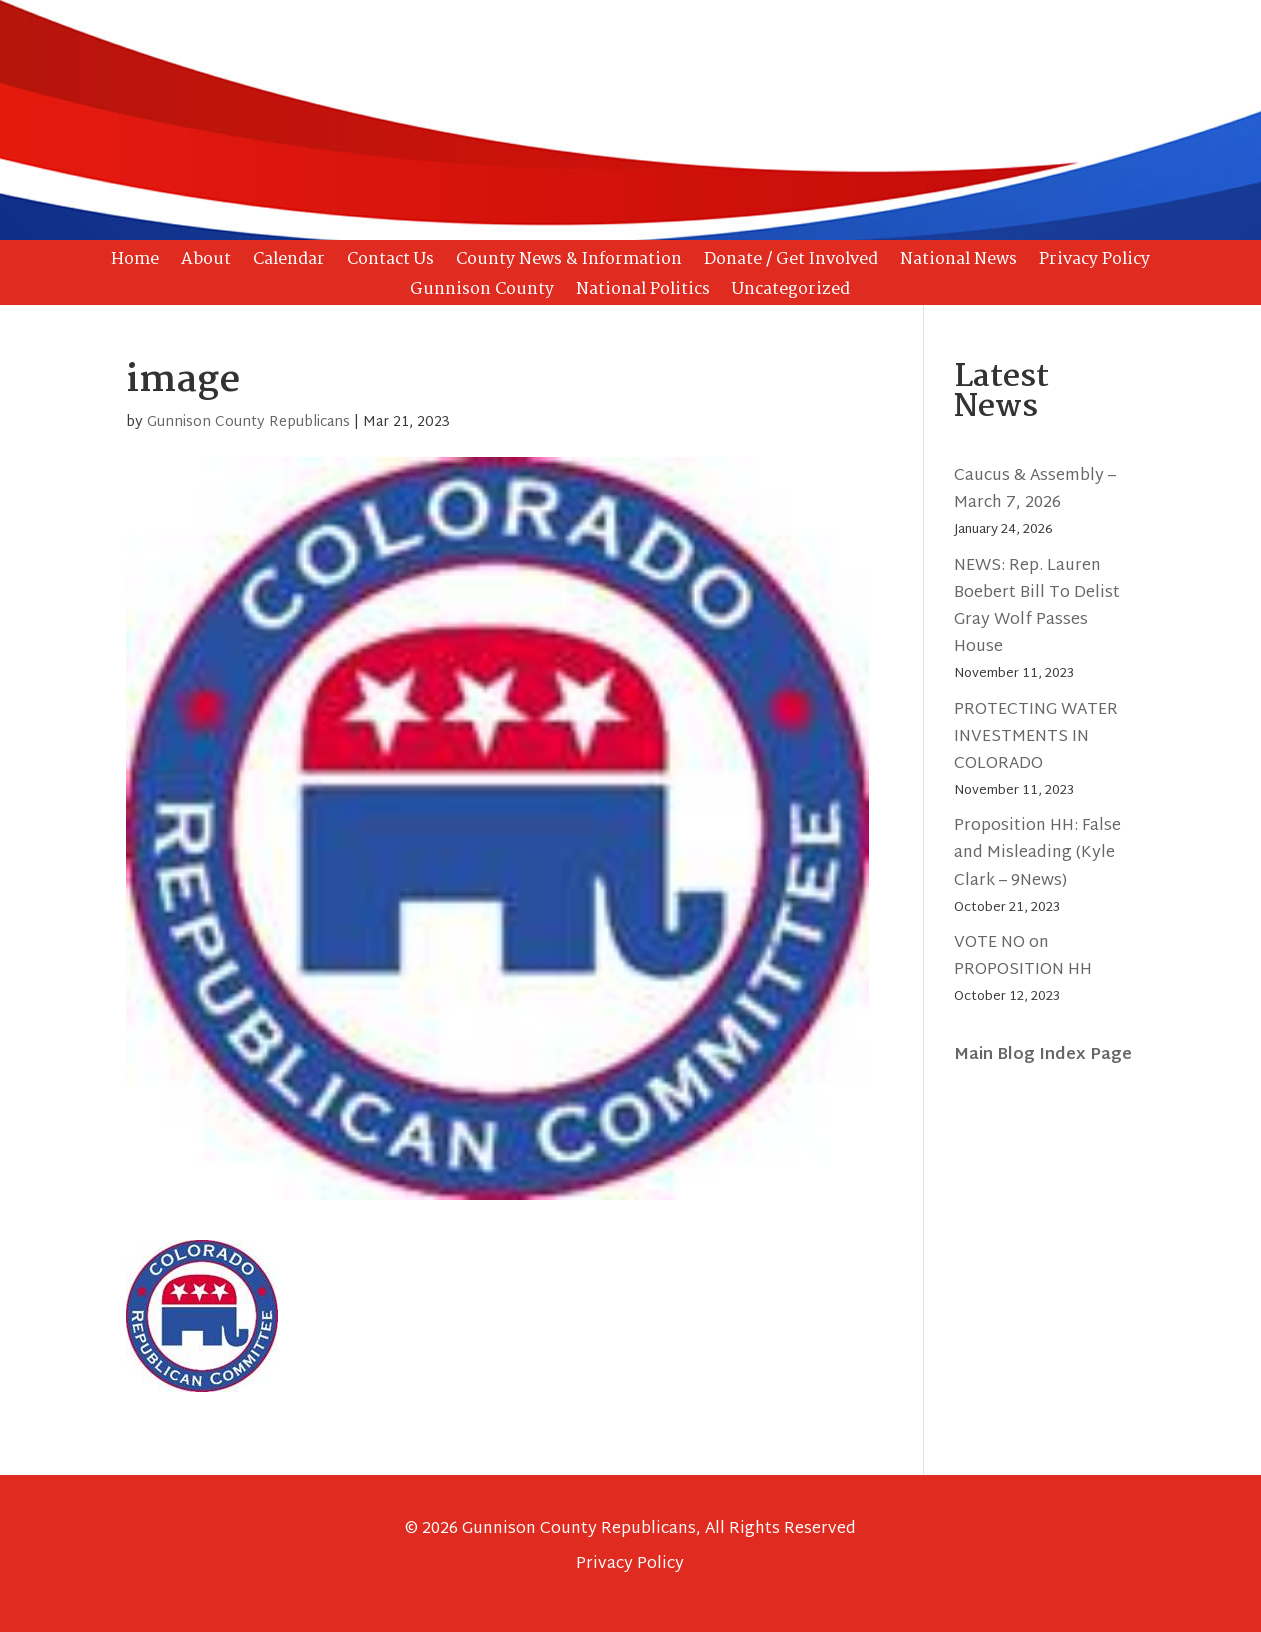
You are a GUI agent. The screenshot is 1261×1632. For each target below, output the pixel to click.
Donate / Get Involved (791, 263)
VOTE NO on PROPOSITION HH (1023, 957)
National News (958, 263)
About (206, 263)
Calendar (289, 263)
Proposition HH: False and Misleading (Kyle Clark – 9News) (1037, 853)
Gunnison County (482, 293)
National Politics (643, 293)
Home (135, 263)
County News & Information (569, 263)
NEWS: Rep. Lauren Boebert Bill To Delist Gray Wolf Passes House (1037, 607)
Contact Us (390, 263)
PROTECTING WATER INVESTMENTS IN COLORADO (1036, 737)
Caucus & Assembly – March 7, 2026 (1035, 490)
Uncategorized (791, 293)
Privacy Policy (1094, 263)
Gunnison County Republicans (248, 422)
